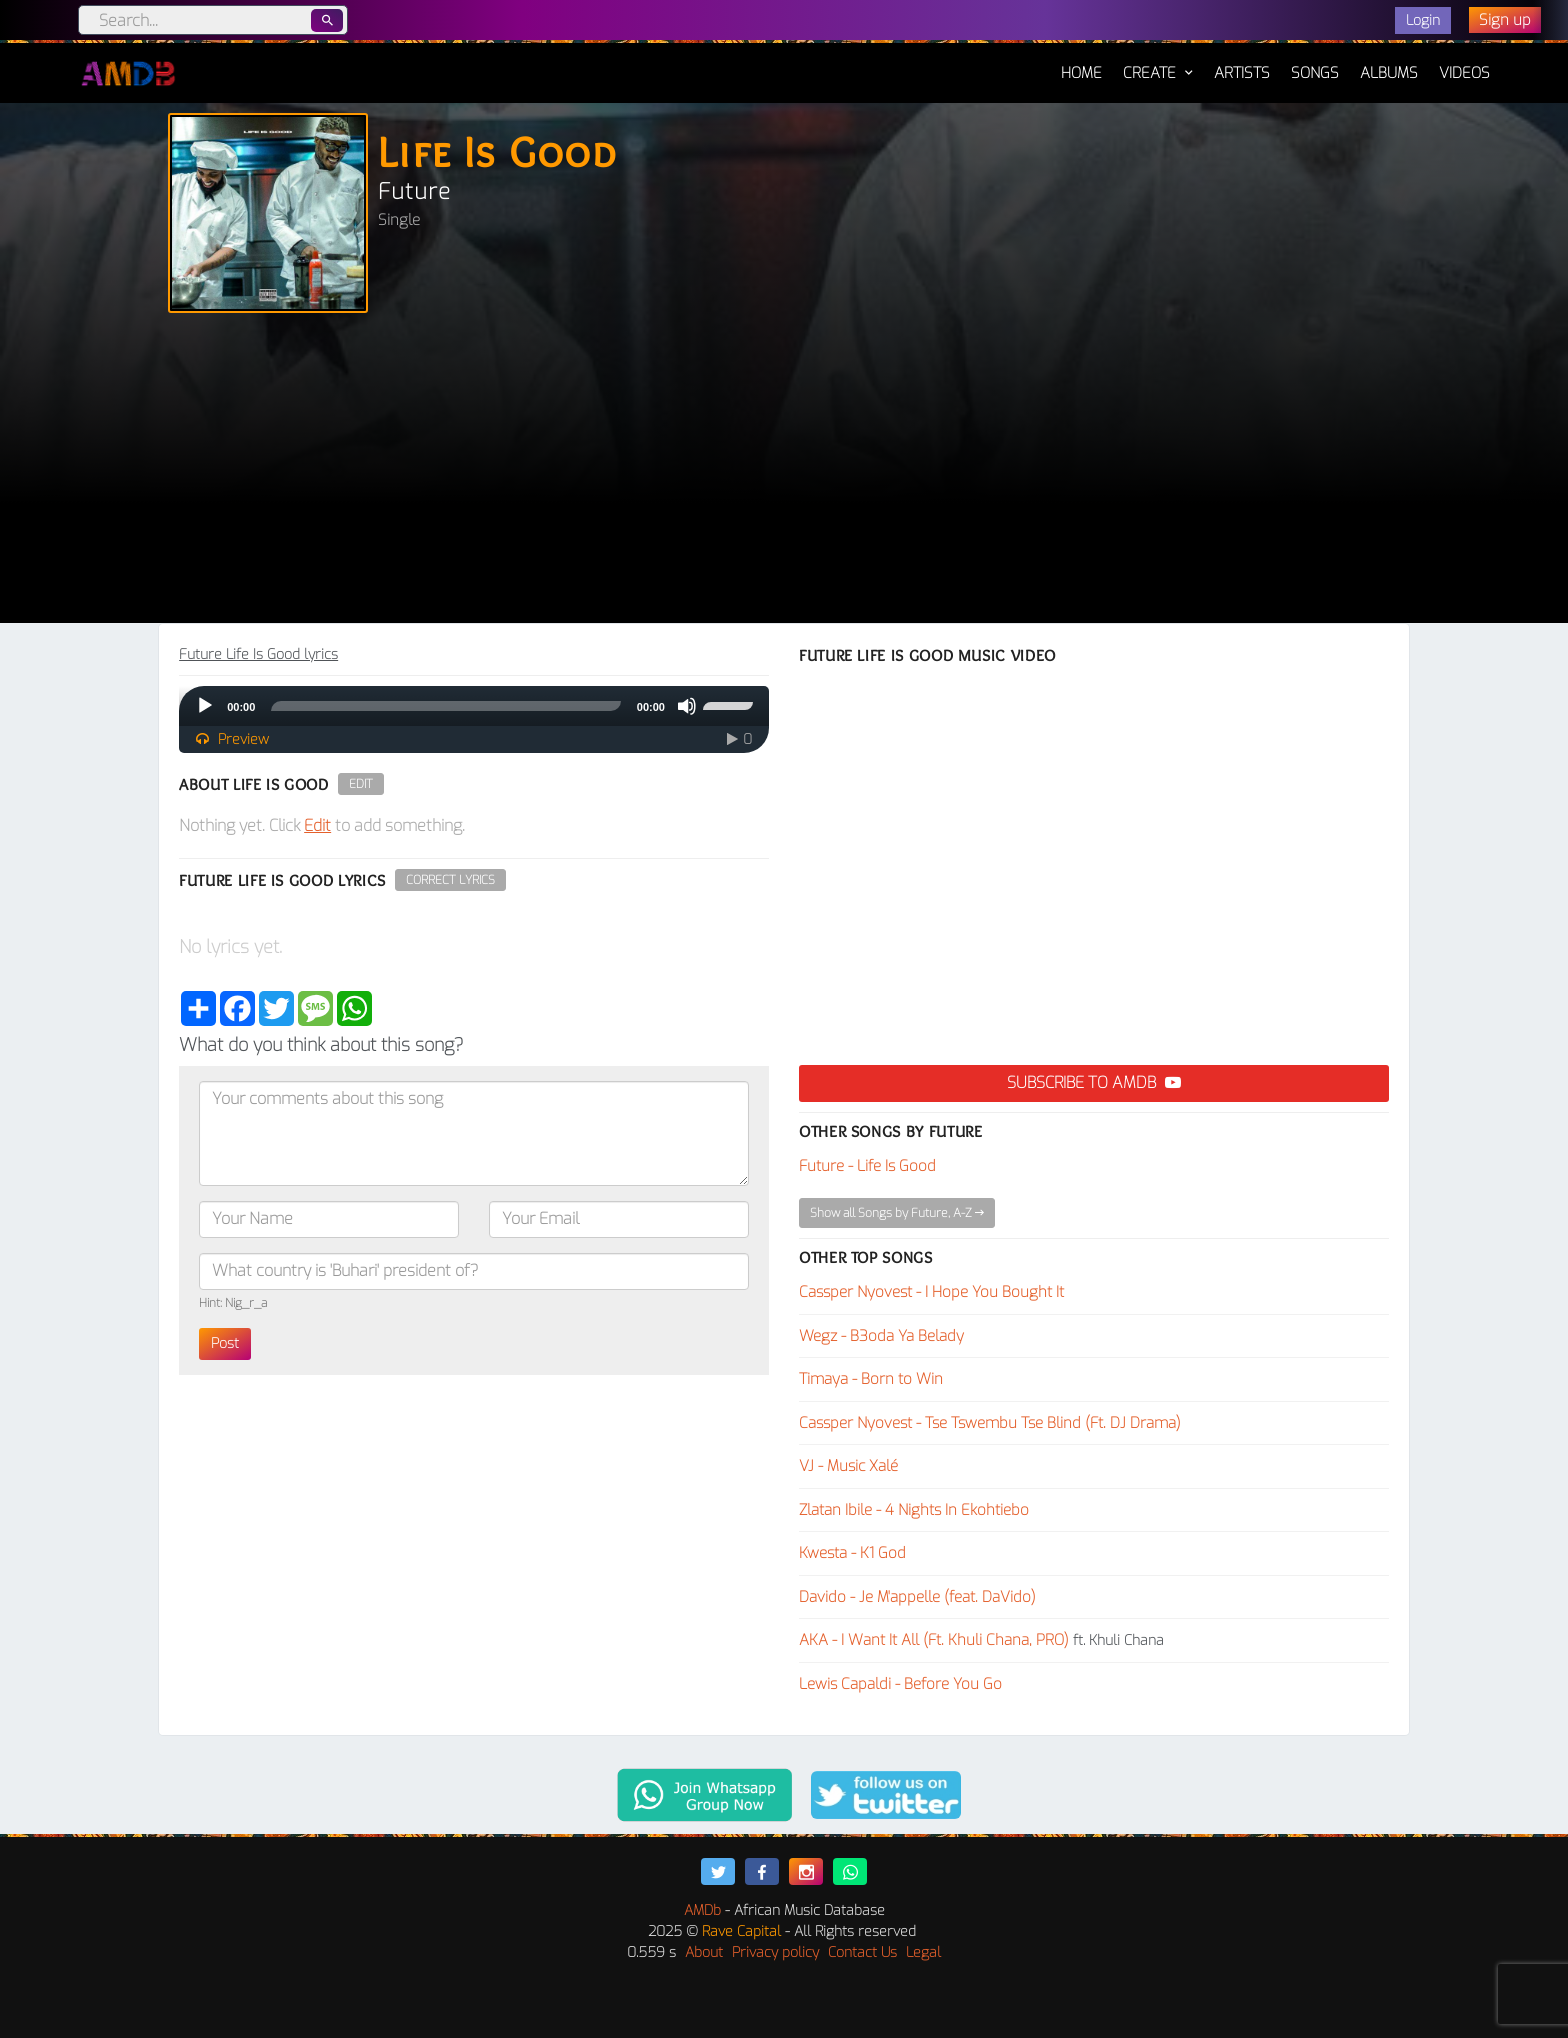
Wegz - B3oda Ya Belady (881, 1336)
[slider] (446, 706)
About (704, 1952)
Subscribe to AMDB (1094, 1082)
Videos (1464, 73)
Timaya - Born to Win (871, 1379)
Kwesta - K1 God (852, 1553)
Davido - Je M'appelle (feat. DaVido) (917, 1597)
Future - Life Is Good (867, 1166)
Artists (1242, 73)
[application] (474, 706)
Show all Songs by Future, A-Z (897, 1213)
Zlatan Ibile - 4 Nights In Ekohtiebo (914, 1510)
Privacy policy (775, 1952)
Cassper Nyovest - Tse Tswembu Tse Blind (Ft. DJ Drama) (990, 1423)
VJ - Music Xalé (848, 1466)
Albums (1389, 73)
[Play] (205, 706)
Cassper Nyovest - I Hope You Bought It (931, 1292)
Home (1081, 63)
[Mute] (687, 706)
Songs (1315, 73)
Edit (361, 784)
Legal (923, 1952)
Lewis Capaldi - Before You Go (900, 1684)
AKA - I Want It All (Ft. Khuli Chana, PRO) (934, 1640)
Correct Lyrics (450, 880)
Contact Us (862, 1952)
